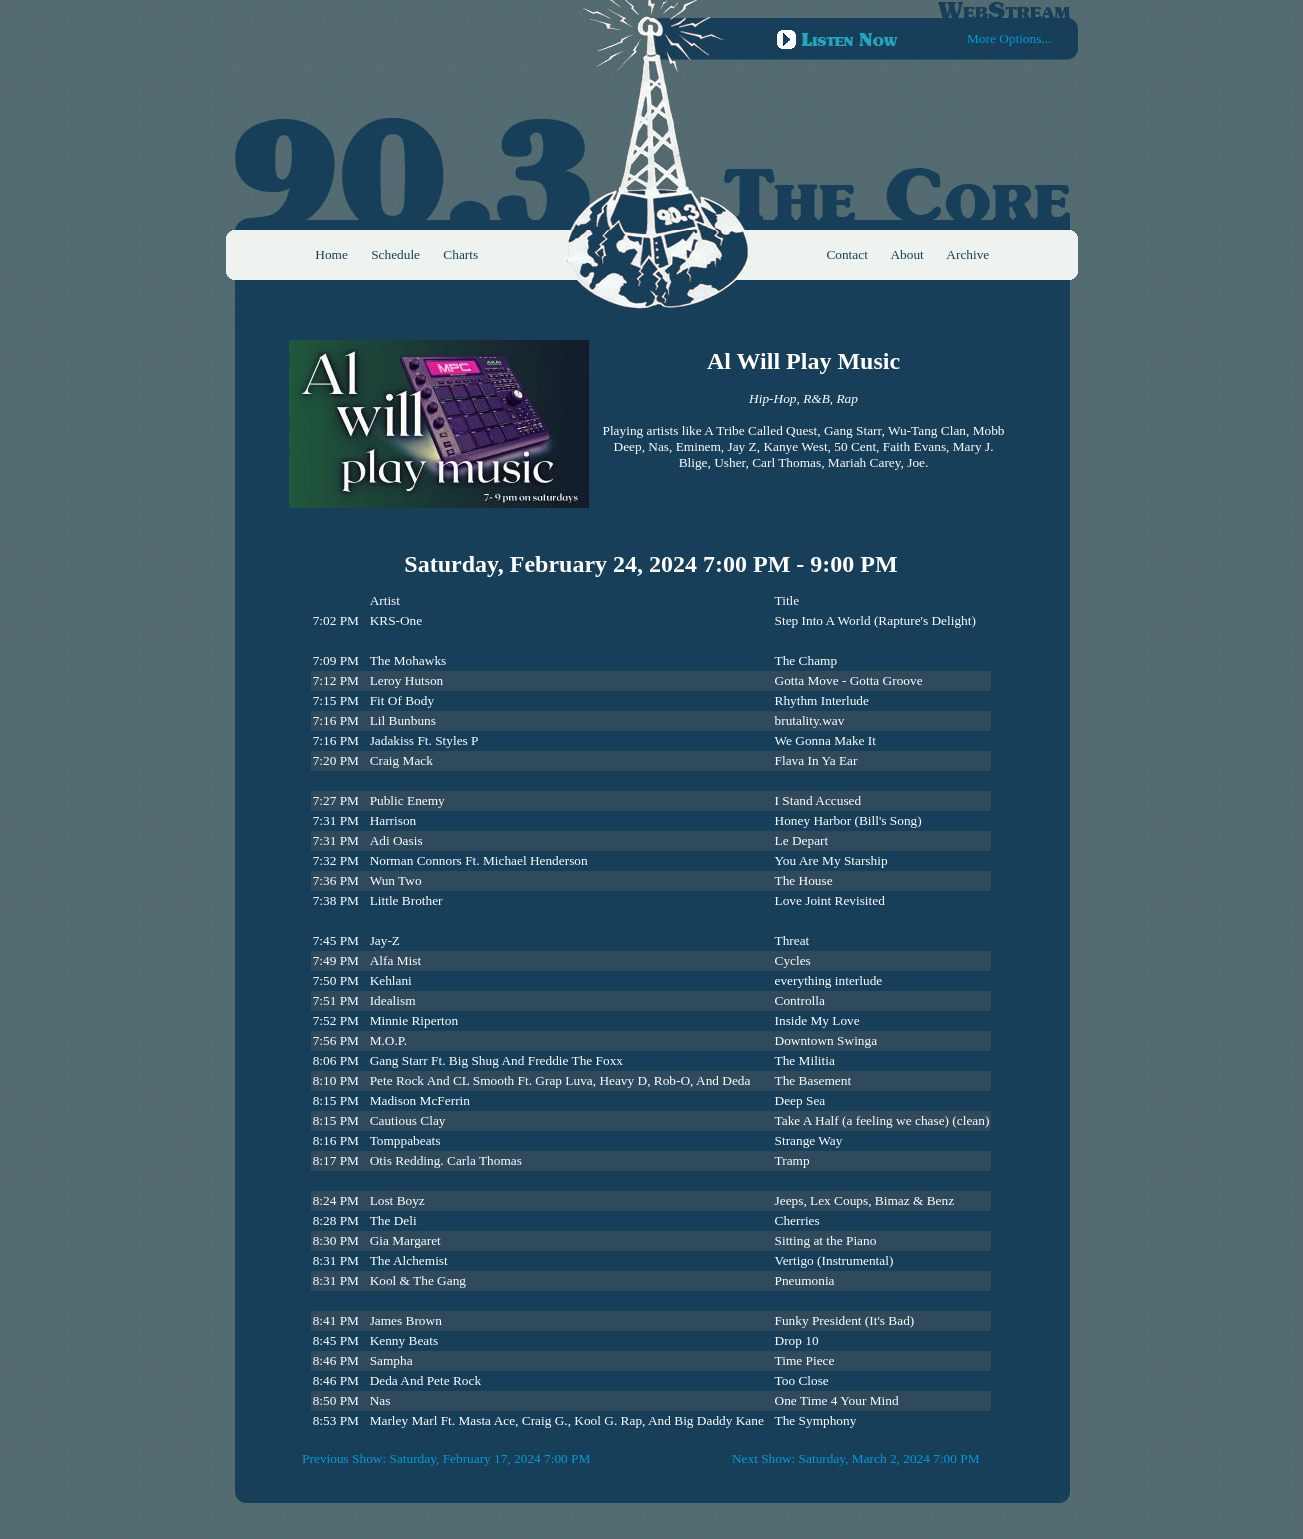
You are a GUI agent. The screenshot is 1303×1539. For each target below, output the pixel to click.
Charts (460, 254)
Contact (846, 254)
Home (331, 254)
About (906, 254)
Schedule (395, 254)
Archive (967, 254)
